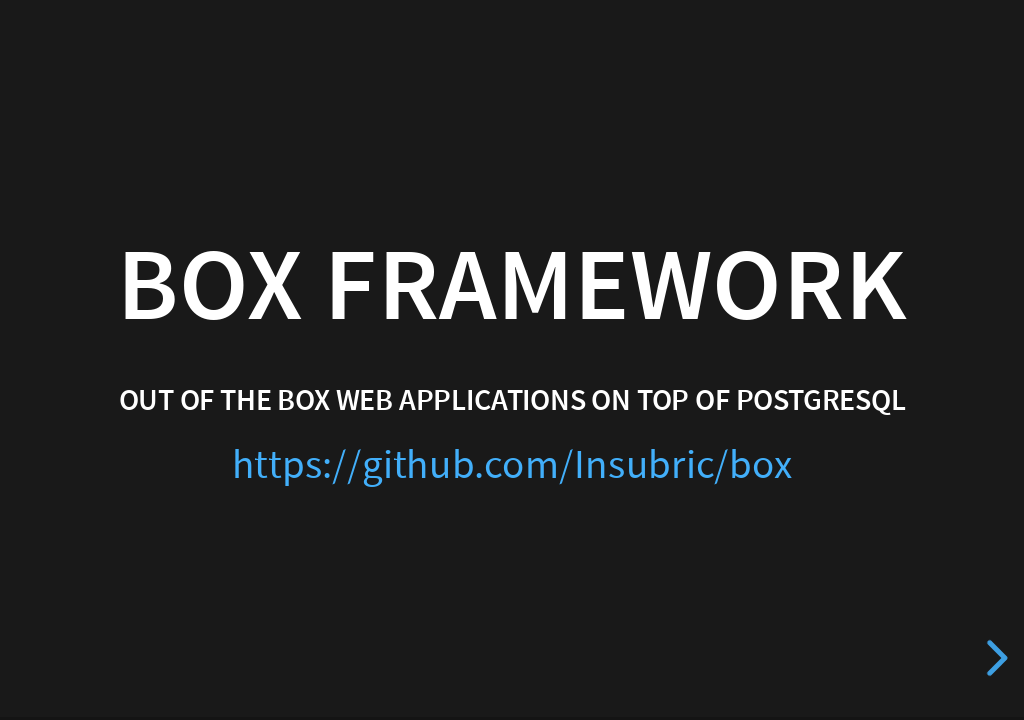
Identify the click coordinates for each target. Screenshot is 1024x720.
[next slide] (994, 658)
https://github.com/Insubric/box (512, 465)
